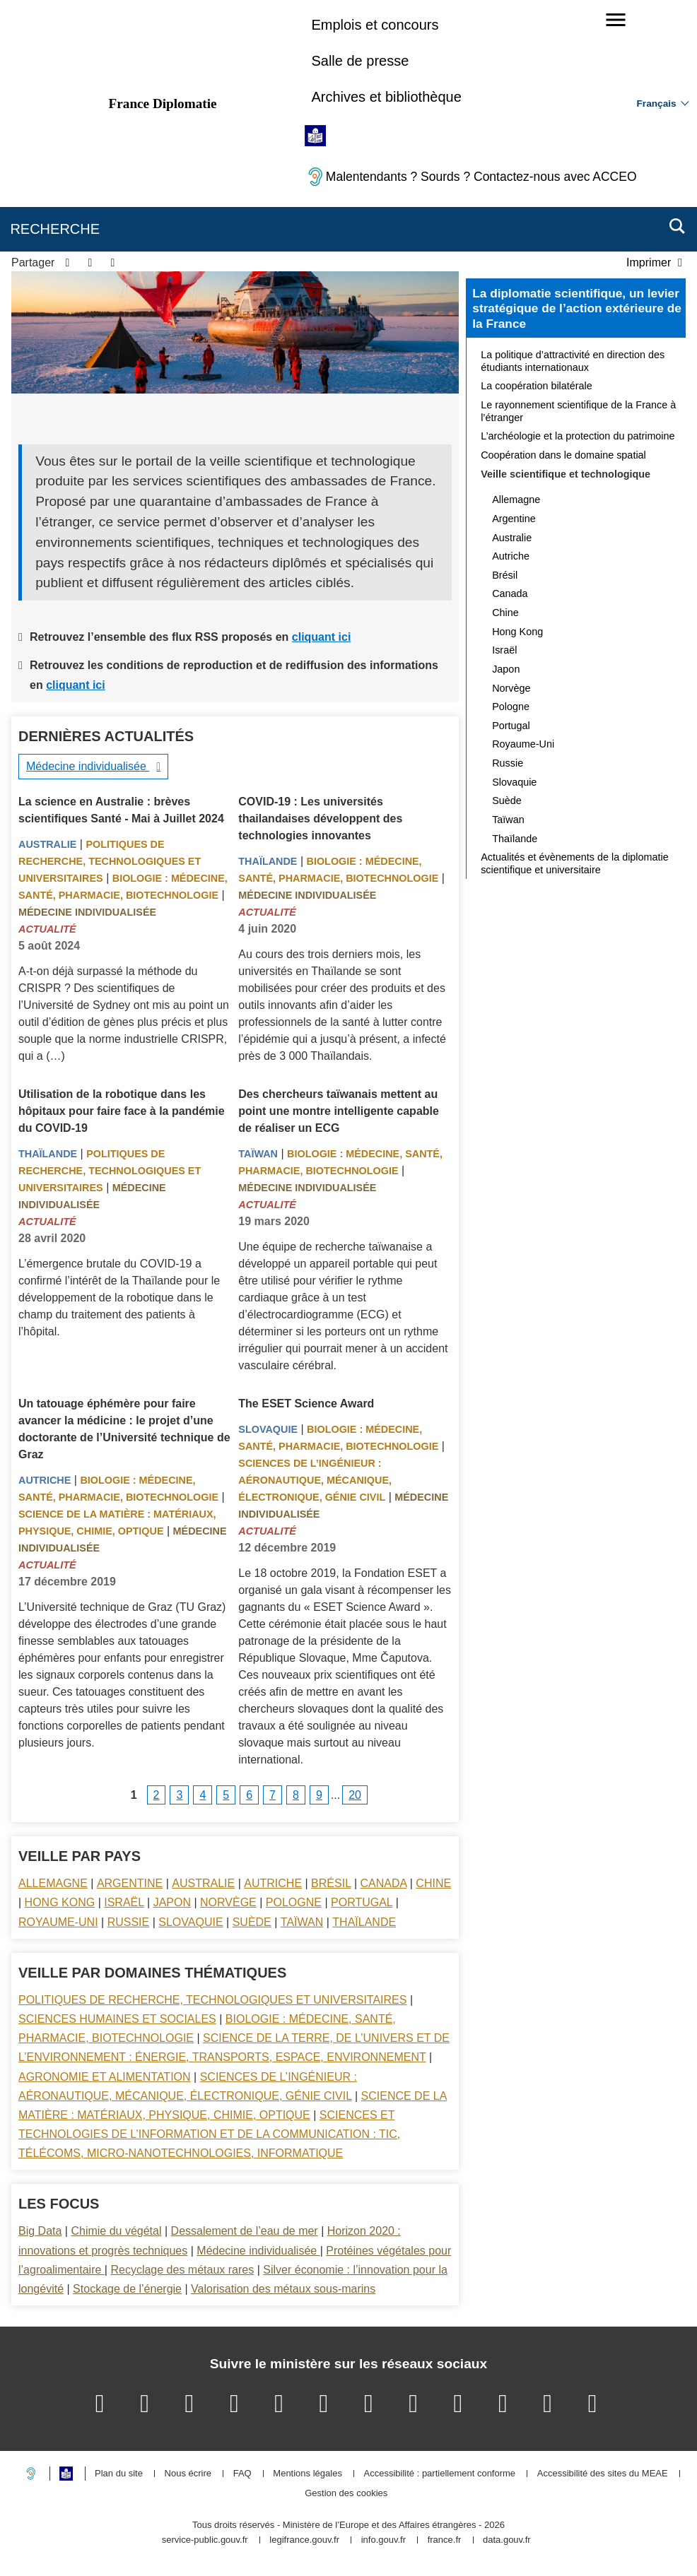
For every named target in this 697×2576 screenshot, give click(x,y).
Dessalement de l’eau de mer (244, 2231)
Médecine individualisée (87, 766)
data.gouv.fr (507, 2540)
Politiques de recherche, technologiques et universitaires (109, 861)
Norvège (228, 1902)
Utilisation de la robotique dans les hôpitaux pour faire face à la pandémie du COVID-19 (121, 1111)
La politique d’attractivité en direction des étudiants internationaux (572, 361)
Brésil (331, 1883)
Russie (128, 1922)
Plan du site (119, 2474)
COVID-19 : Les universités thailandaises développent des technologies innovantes (320, 818)
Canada (384, 1883)
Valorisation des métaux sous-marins (283, 2289)
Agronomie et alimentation (104, 2077)
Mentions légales (307, 2474)
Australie (47, 844)
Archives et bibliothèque (386, 97)
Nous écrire (188, 2474)
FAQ (242, 2474)
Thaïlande (267, 861)
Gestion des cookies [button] (346, 2494)
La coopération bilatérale (536, 385)
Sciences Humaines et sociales (117, 2019)
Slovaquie (268, 1429)
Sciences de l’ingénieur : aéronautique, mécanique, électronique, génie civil (315, 1480)
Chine (433, 1883)
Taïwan (258, 1153)
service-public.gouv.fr (205, 2540)
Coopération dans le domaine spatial (563, 455)
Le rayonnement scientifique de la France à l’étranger (578, 411)
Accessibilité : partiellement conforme (440, 2474)
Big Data (40, 2231)
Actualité (47, 929)
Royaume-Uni (58, 1922)
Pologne (294, 1902)
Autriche (44, 1480)
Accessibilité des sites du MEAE (602, 2474)
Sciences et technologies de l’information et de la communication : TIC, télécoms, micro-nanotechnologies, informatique (209, 2134)
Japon (172, 1902)
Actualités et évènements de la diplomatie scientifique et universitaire (575, 863)
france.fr (445, 2540)
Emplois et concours (374, 25)
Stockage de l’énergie (127, 2289)
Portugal (361, 1902)
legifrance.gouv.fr (304, 2540)
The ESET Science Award (306, 1404)
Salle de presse (360, 61)
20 (354, 1795)
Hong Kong (60, 1902)
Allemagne (53, 1883)
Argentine (130, 1883)
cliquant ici (321, 637)
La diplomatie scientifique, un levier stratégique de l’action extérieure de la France (576, 308)
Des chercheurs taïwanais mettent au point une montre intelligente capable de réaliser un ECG (338, 1111)
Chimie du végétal (116, 2231)
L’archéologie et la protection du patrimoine (577, 436)
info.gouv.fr (383, 2540)
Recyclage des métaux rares (182, 2270)
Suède (252, 1922)
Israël (124, 1902)
